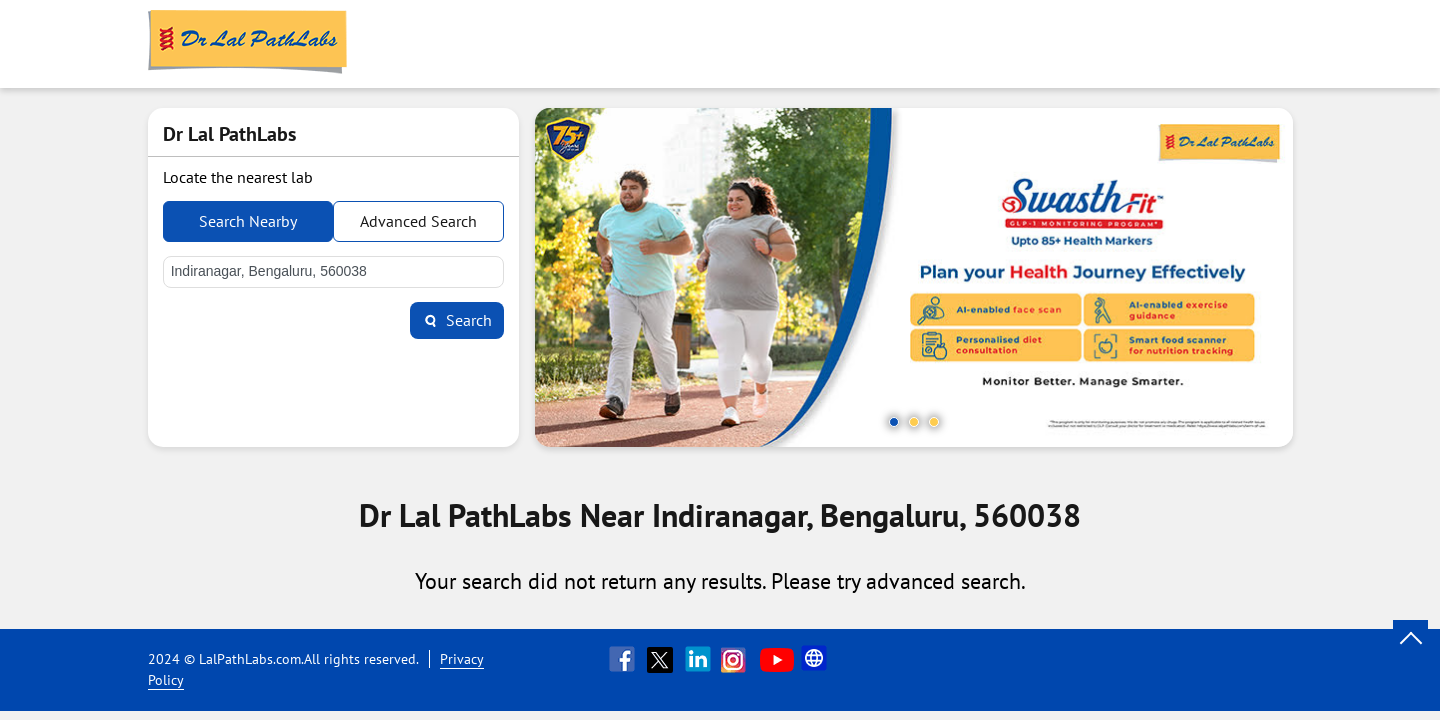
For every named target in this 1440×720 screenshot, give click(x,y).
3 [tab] (934, 422)
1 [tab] (894, 422)
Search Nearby (248, 221)
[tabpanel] (914, 277)
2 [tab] (914, 422)
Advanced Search (418, 221)
